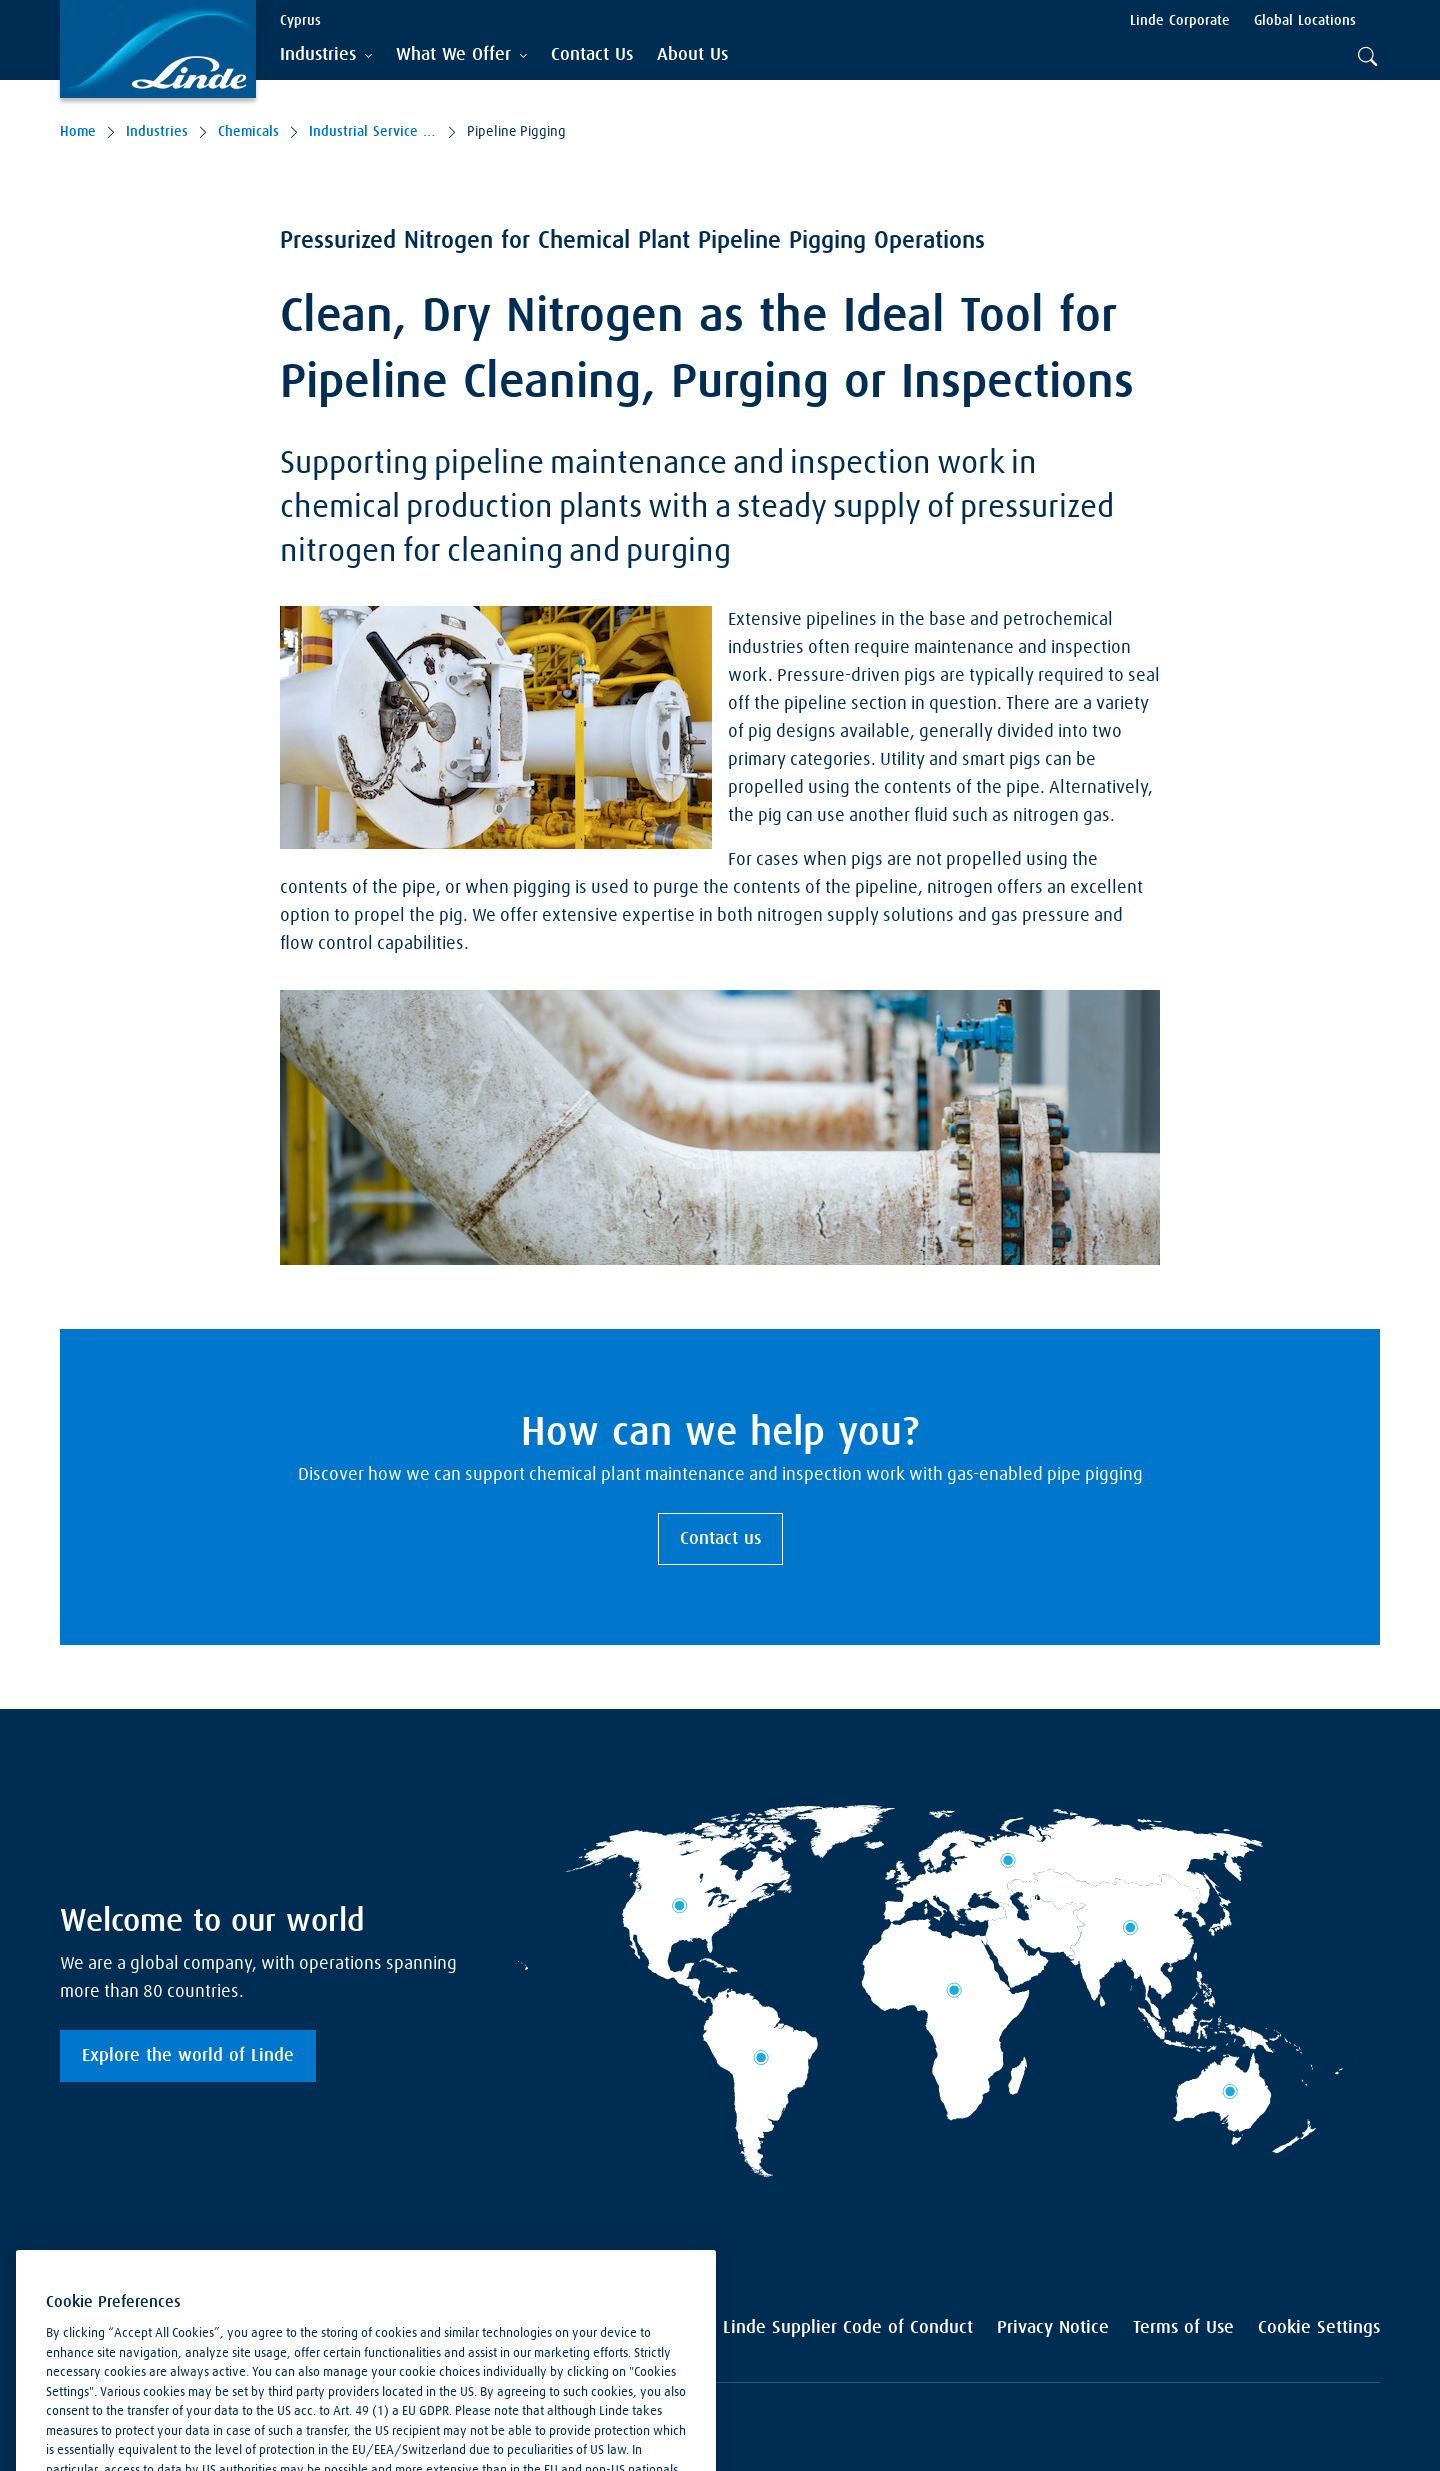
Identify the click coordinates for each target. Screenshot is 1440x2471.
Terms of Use (1183, 2328)
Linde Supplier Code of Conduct (848, 2328)
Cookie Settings (1319, 2328)
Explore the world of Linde (188, 2056)
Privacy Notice (1053, 2328)
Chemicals (248, 132)
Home (78, 132)
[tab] (326, 55)
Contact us (720, 1539)
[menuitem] (592, 55)
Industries (157, 132)
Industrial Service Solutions (373, 132)
